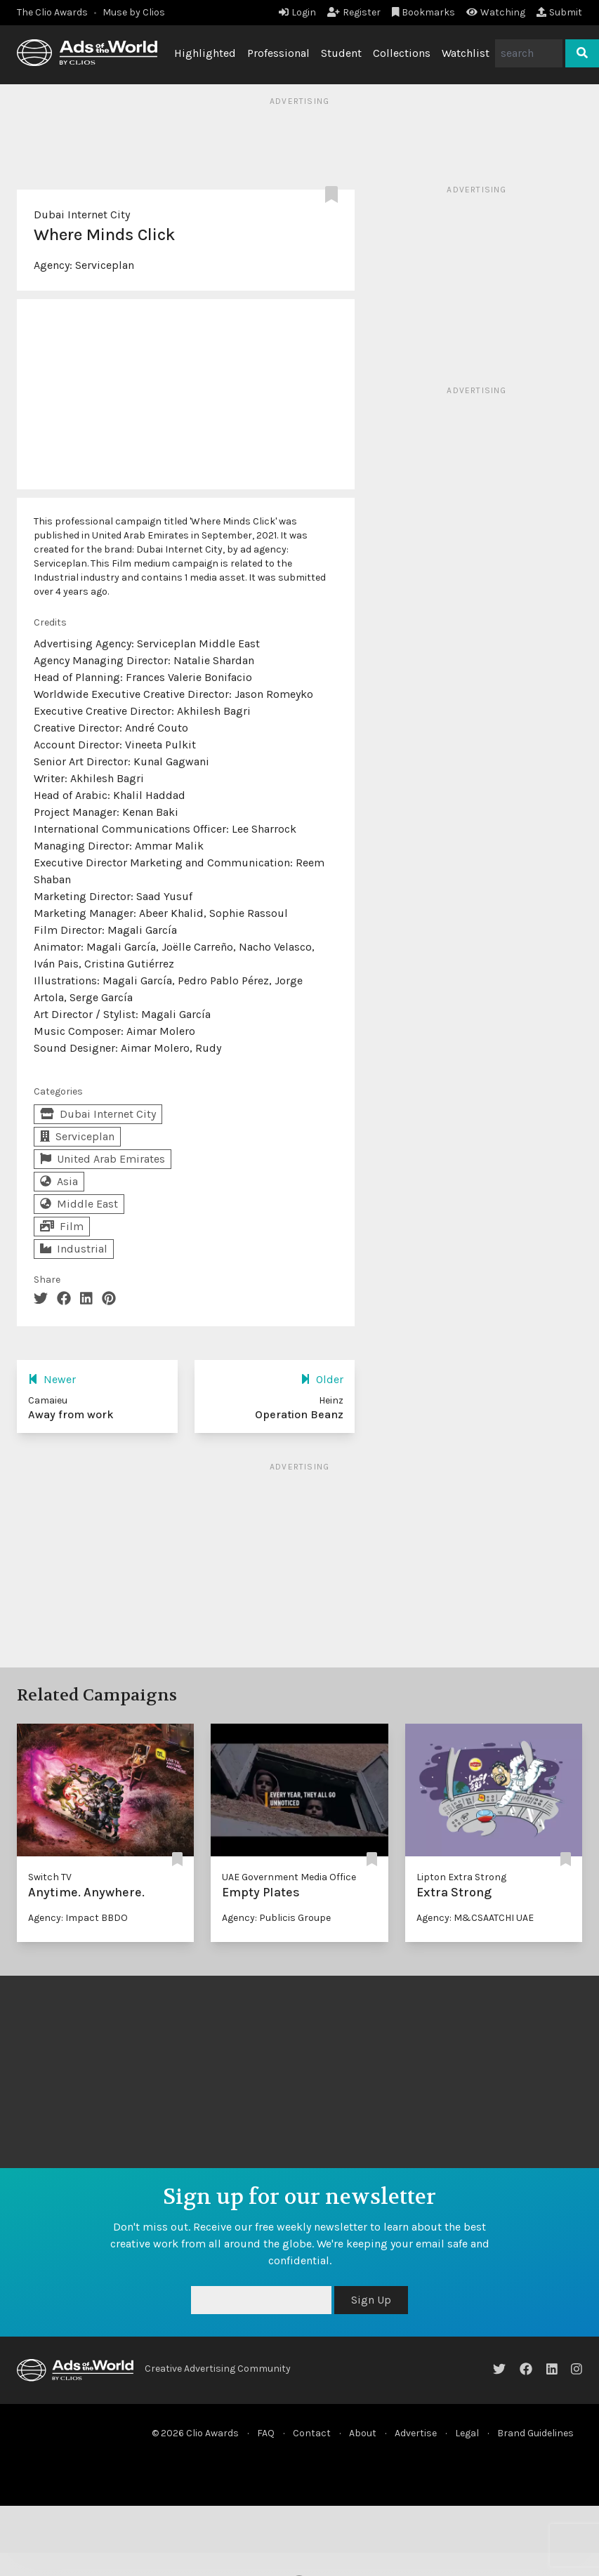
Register (354, 12)
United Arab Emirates (102, 1158)
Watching (495, 12)
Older (322, 1379)
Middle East (79, 1203)
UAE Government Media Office (289, 1877)
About (362, 2433)
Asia (59, 1181)
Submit (559, 12)
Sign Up (371, 2299)
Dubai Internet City (82, 214)
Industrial (73, 1248)
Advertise (416, 2433)
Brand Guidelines (535, 2433)
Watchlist (465, 53)
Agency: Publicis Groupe (276, 1918)
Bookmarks (424, 12)
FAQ (266, 2433)
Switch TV (50, 1877)
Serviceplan (104, 265)
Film (62, 1226)
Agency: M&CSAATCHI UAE (475, 1918)
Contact (312, 2433)
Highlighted (205, 53)
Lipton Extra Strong (461, 1877)
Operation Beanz (299, 1414)
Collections (401, 53)
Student (341, 53)
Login (297, 12)
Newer (52, 1379)
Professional (278, 53)
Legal (467, 2433)
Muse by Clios (134, 12)
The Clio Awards (52, 12)
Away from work (71, 1414)
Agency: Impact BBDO (78, 1918)
